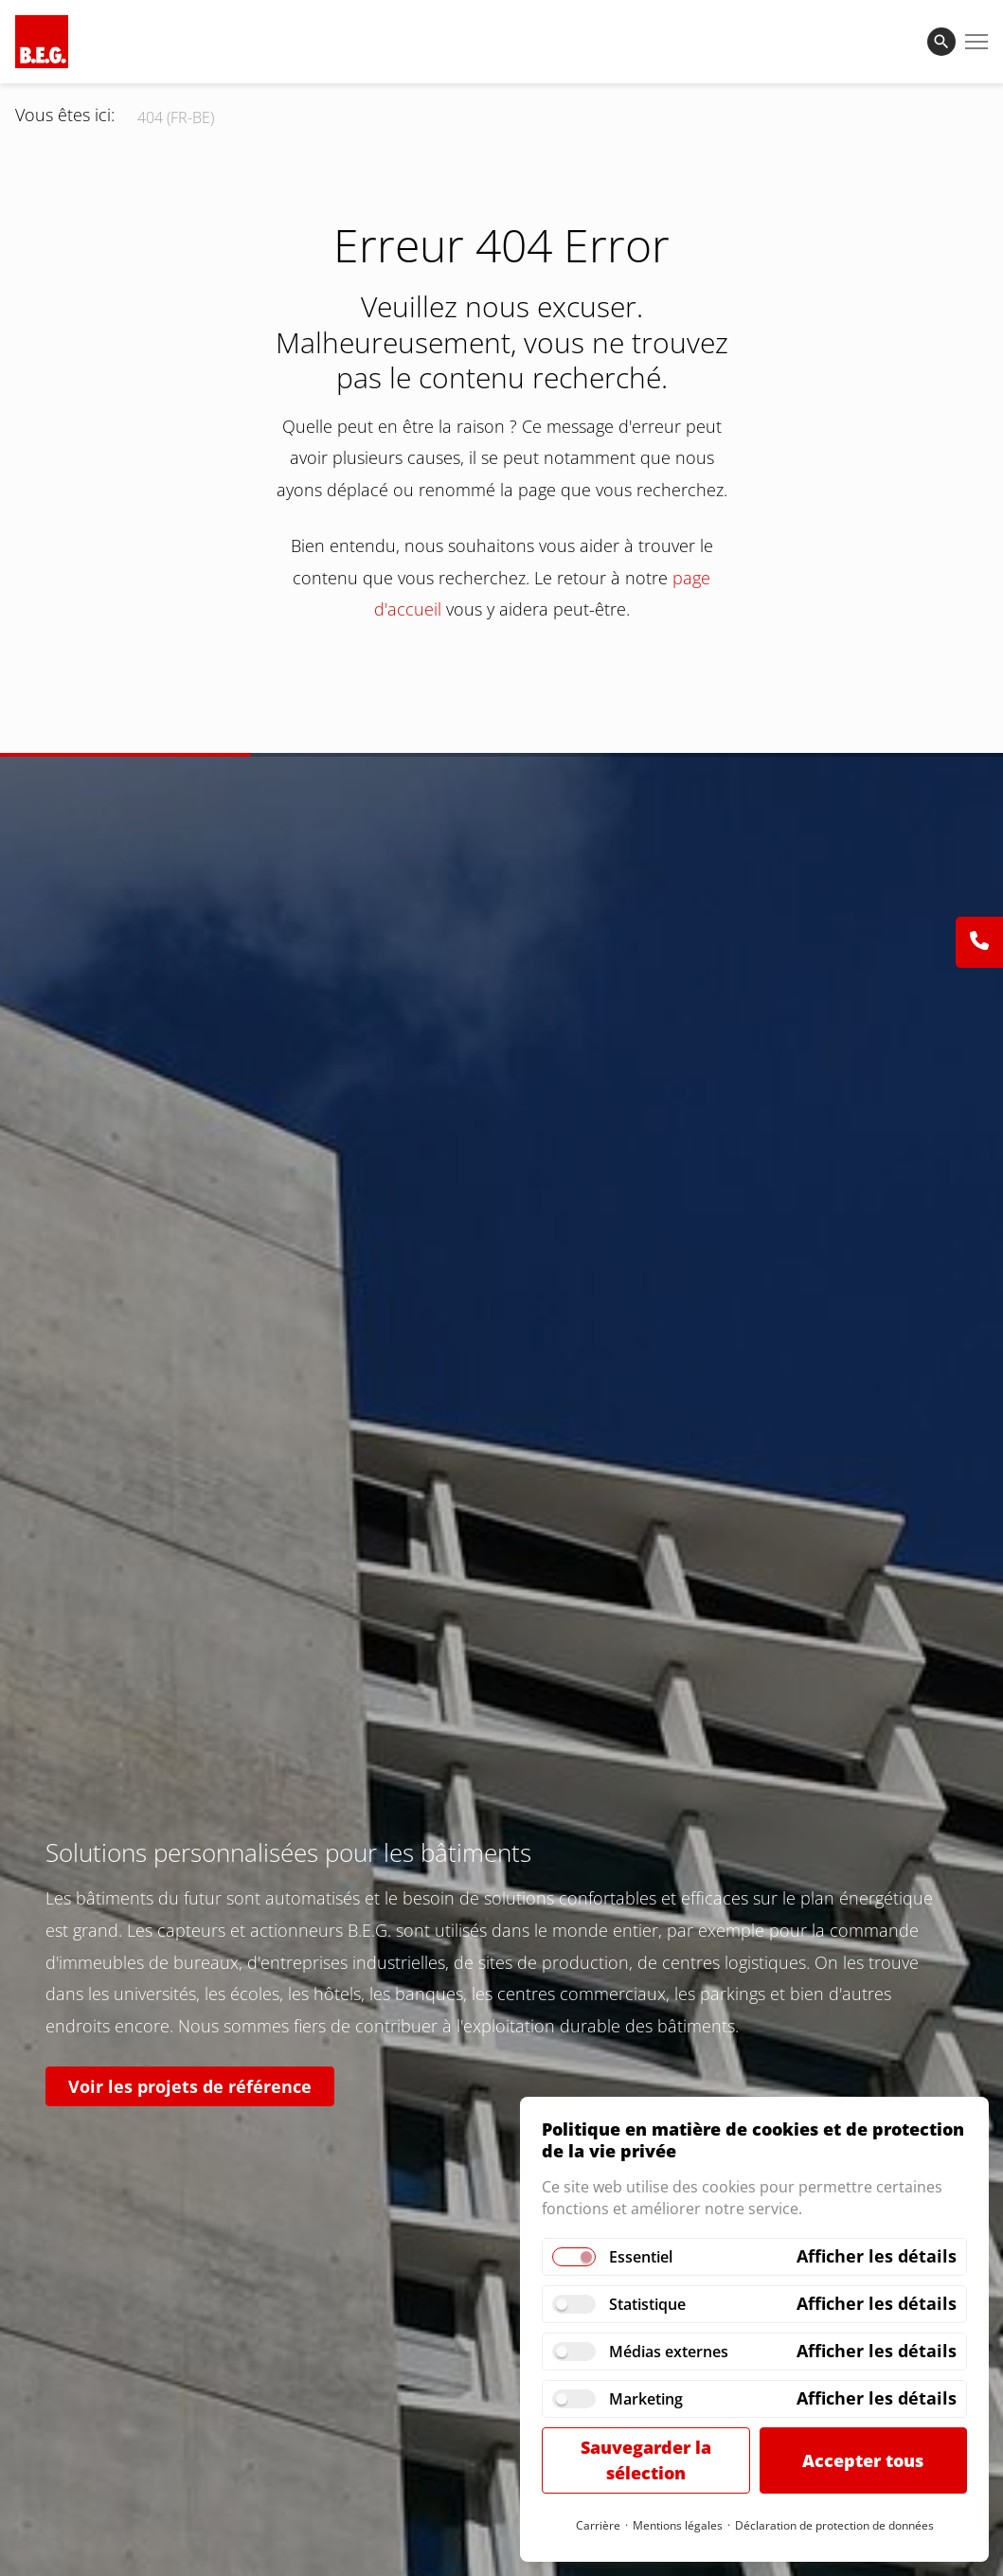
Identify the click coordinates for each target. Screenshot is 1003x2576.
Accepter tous (862, 2460)
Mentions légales (678, 2525)
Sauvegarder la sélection (646, 2460)
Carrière (598, 2525)
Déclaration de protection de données (834, 2525)
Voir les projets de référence (190, 2086)
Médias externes (668, 2351)
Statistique (647, 2304)
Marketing (646, 2398)
